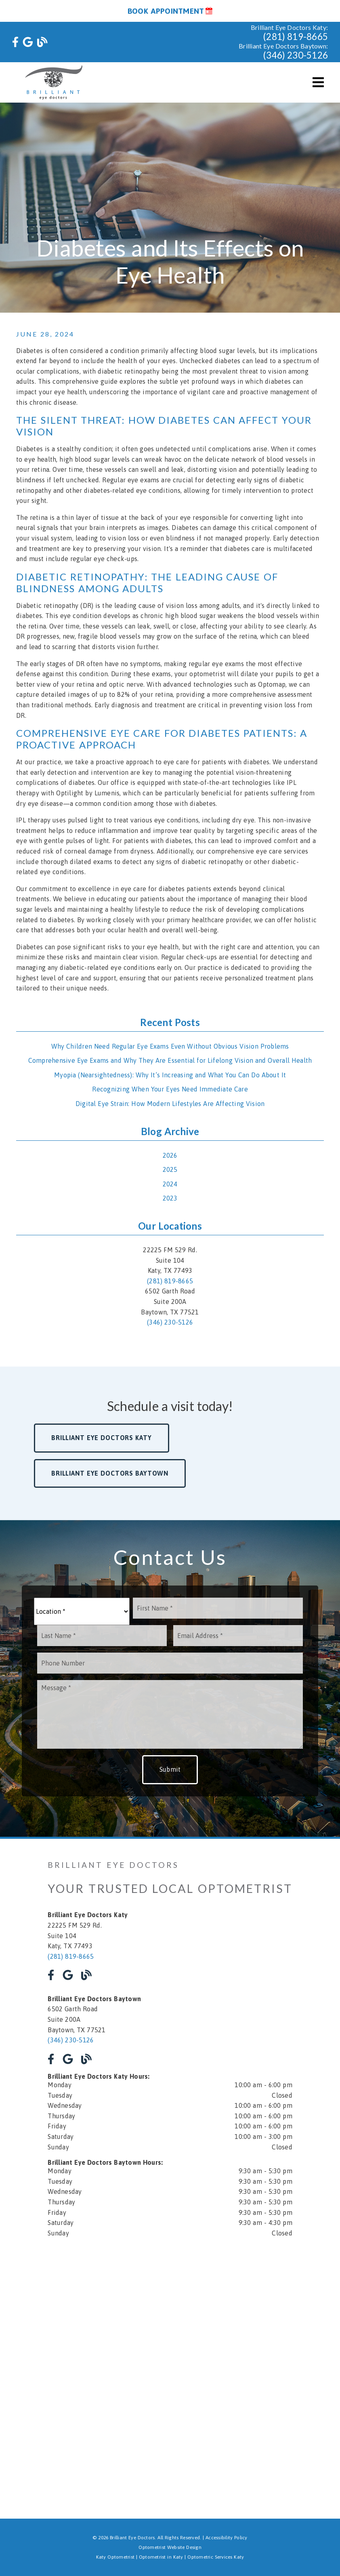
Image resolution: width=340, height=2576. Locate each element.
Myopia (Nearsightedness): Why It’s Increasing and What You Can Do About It (170, 1075)
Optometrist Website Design (170, 2547)
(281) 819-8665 (295, 36)
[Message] (170, 1714)
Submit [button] (170, 1769)
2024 (170, 1184)
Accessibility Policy (227, 2537)
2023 (170, 1198)
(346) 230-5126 (295, 55)
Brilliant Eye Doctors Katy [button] (101, 1437)
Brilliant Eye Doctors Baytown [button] (109, 1473)
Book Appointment (170, 10)
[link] (15, 42)
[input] (218, 1608)
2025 (170, 1169)
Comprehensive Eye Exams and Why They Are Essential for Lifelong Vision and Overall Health (170, 1060)
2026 (170, 1155)
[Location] (82, 1611)
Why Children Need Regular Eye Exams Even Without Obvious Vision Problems (170, 1046)
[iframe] (170, 2307)
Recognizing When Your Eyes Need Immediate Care (170, 1089)
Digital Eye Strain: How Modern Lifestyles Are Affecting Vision (170, 1103)
